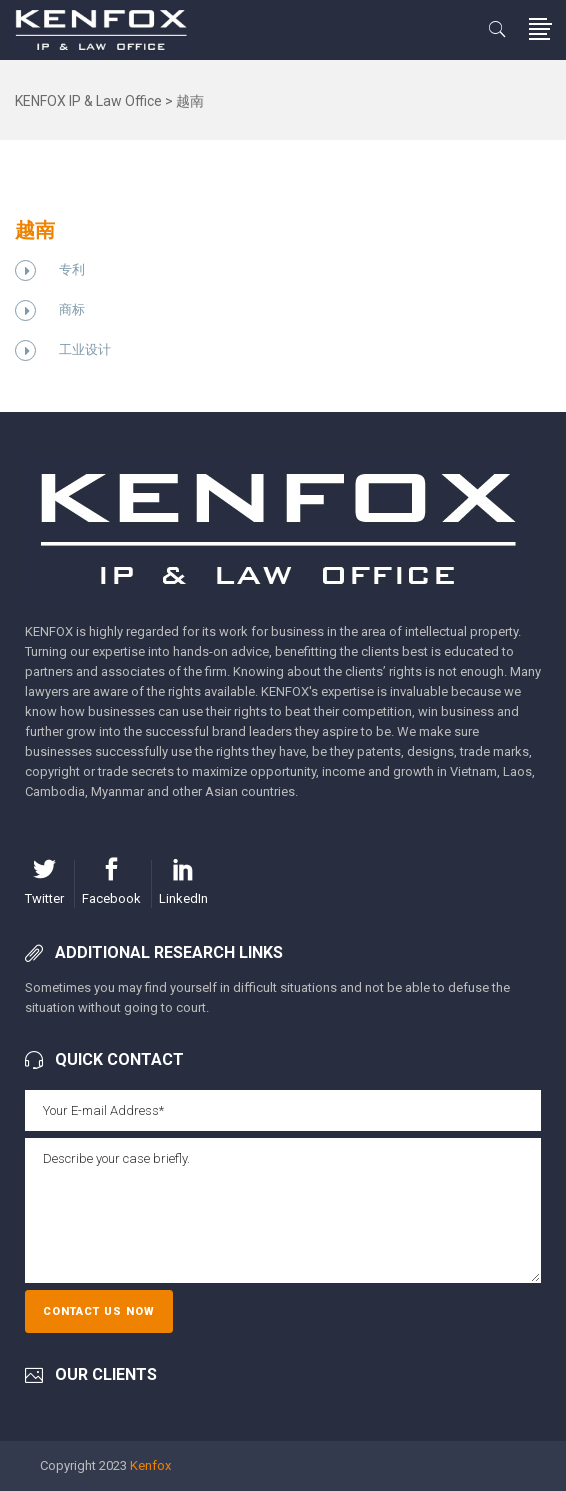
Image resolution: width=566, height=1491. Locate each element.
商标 (72, 309)
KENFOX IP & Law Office (88, 101)
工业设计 (85, 349)
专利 (72, 269)
